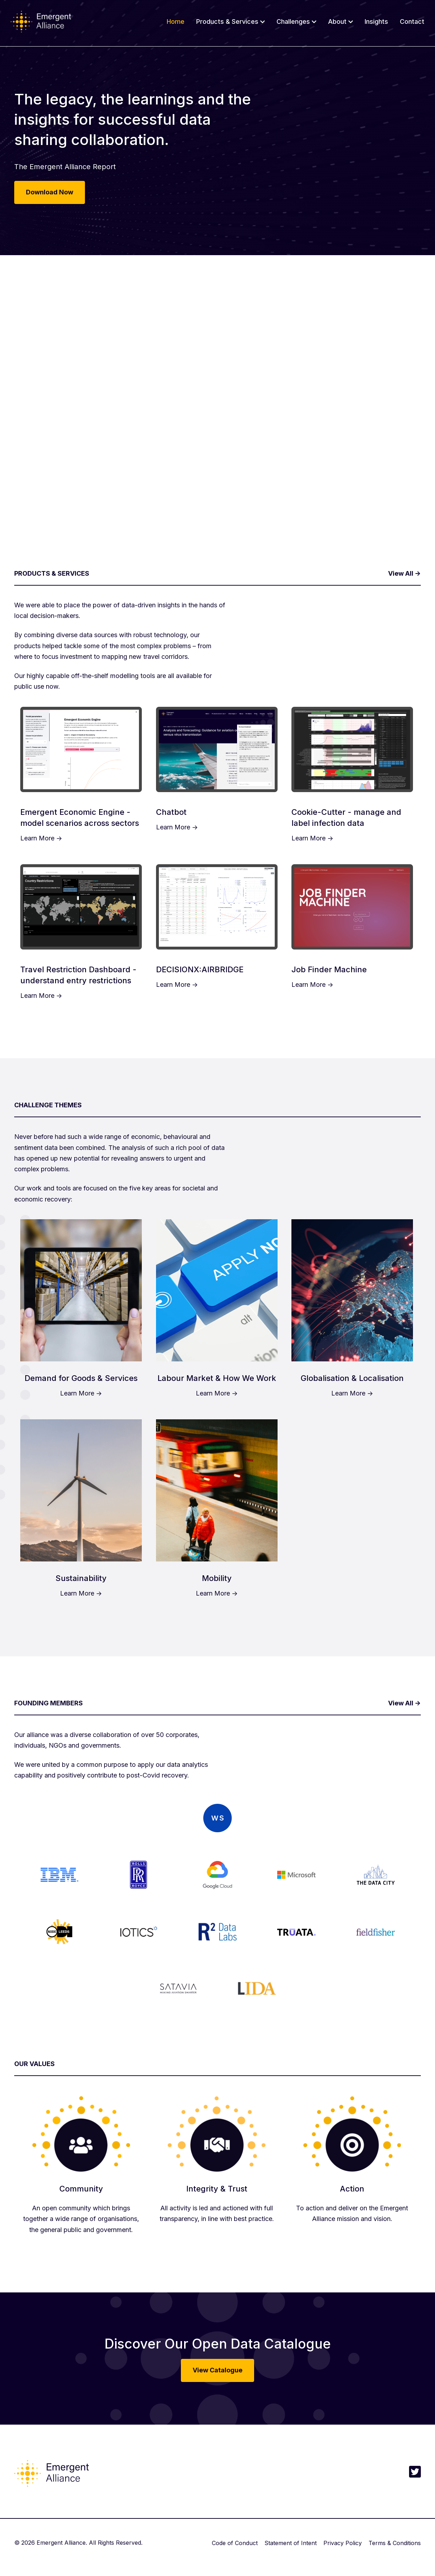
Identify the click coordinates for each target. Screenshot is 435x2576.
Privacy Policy (342, 2543)
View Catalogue (217, 2370)
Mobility (217, 1578)
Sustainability (81, 1578)
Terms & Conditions (395, 2543)
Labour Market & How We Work (216, 1378)
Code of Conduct (235, 2543)
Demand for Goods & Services (81, 1378)
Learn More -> (41, 838)
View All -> (404, 573)
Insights (376, 21)
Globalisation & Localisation (352, 1378)
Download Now (49, 192)
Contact (412, 21)
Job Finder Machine (329, 969)
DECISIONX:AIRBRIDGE (199, 969)
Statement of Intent (290, 2543)
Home (175, 21)
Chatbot (171, 812)
